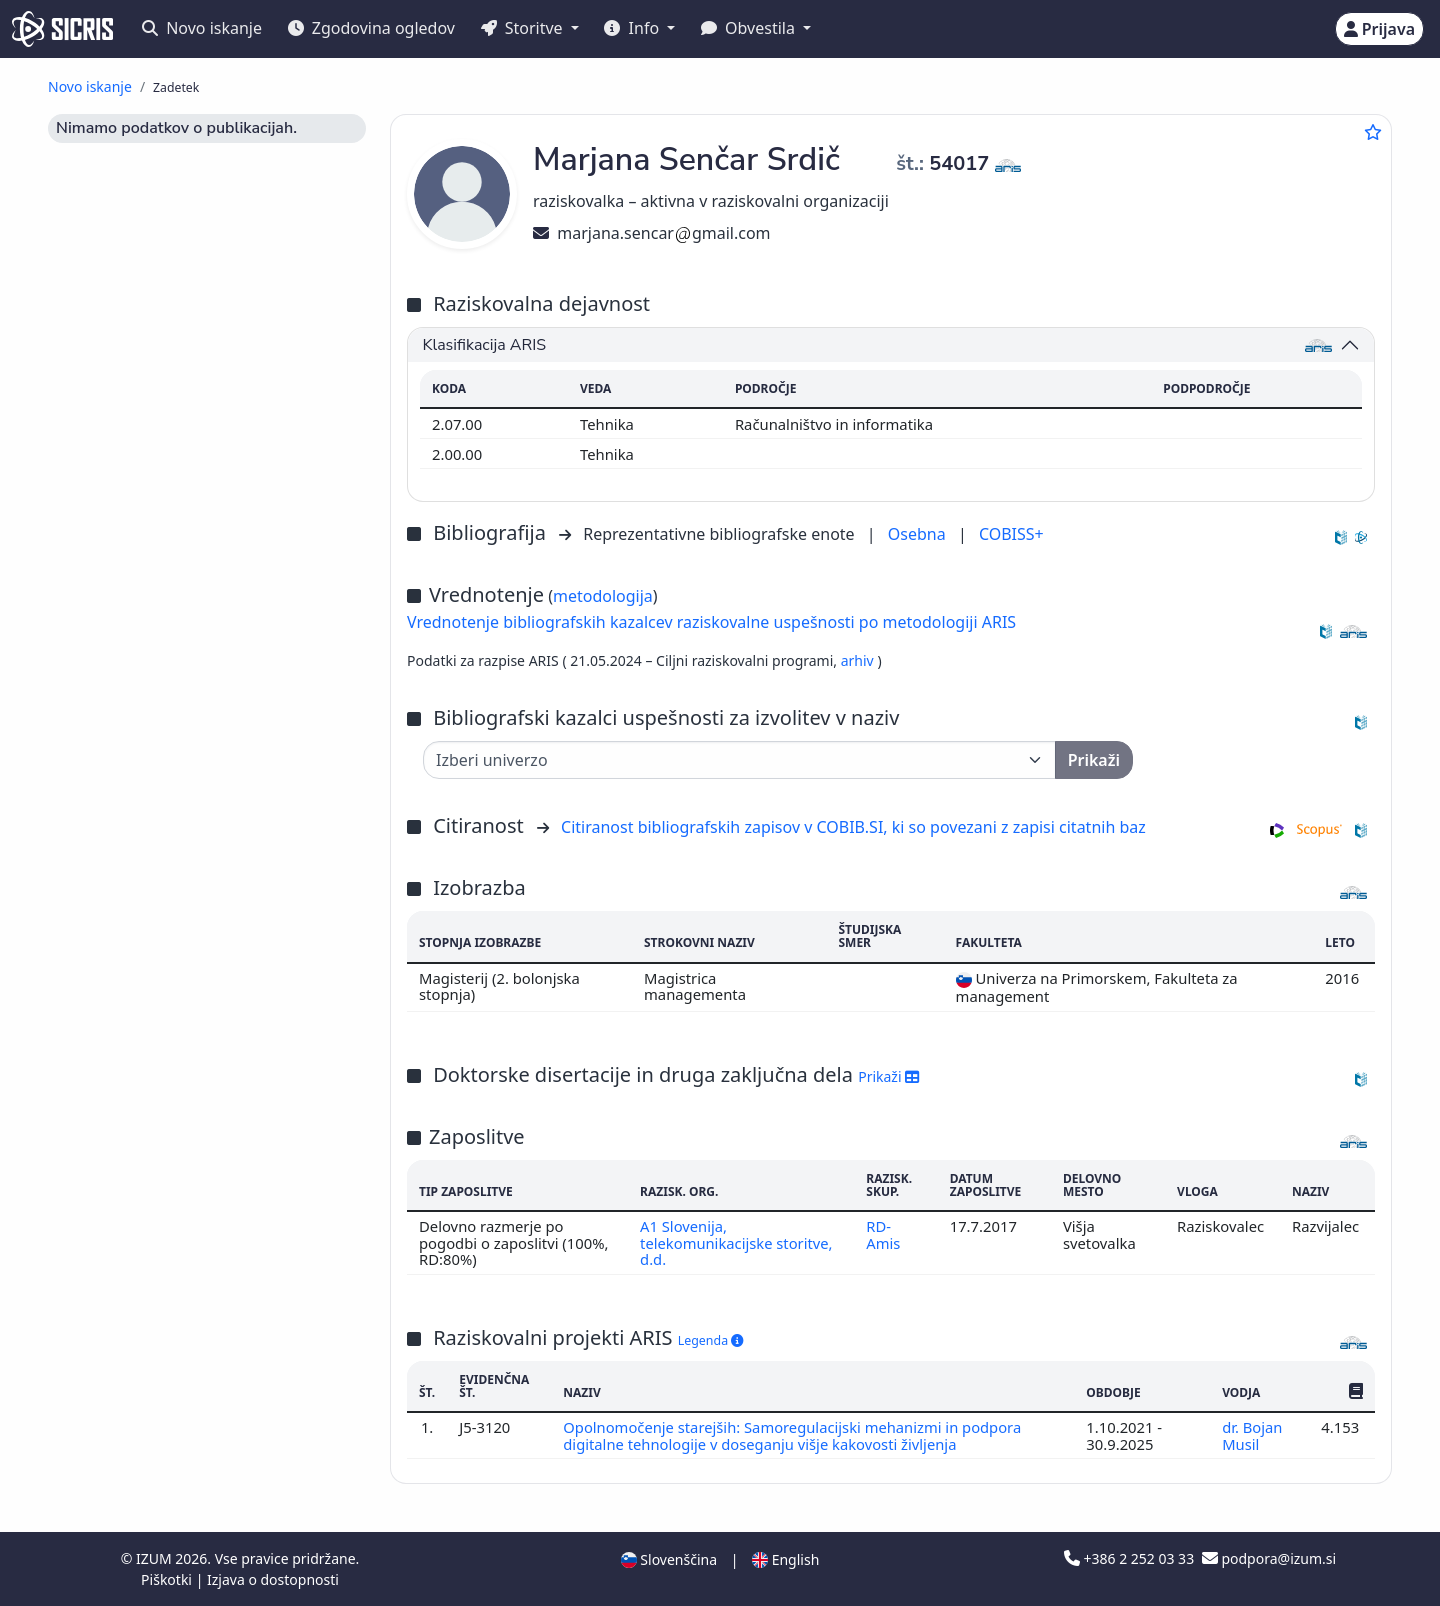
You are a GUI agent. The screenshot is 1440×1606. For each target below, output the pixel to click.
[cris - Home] (62, 29)
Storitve (524, 28)
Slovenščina (669, 1559)
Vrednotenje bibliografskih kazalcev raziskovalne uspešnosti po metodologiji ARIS (711, 622)
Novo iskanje (202, 28)
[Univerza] (739, 760)
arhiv (859, 660)
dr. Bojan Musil (1252, 1435)
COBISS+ (1011, 534)
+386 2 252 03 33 (1131, 1558)
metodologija (603, 596)
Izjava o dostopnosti (273, 1579)
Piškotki (168, 1579)
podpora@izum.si (1269, 1558)
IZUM (155, 1558)
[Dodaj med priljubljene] (1373, 132)
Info (633, 28)
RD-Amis (883, 1234)
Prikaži (888, 1076)
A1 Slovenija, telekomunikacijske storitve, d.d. (736, 1242)
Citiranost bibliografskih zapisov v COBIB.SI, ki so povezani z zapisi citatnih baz (853, 827)
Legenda (711, 1340)
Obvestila (750, 28)
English (785, 1559)
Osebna (919, 534)
